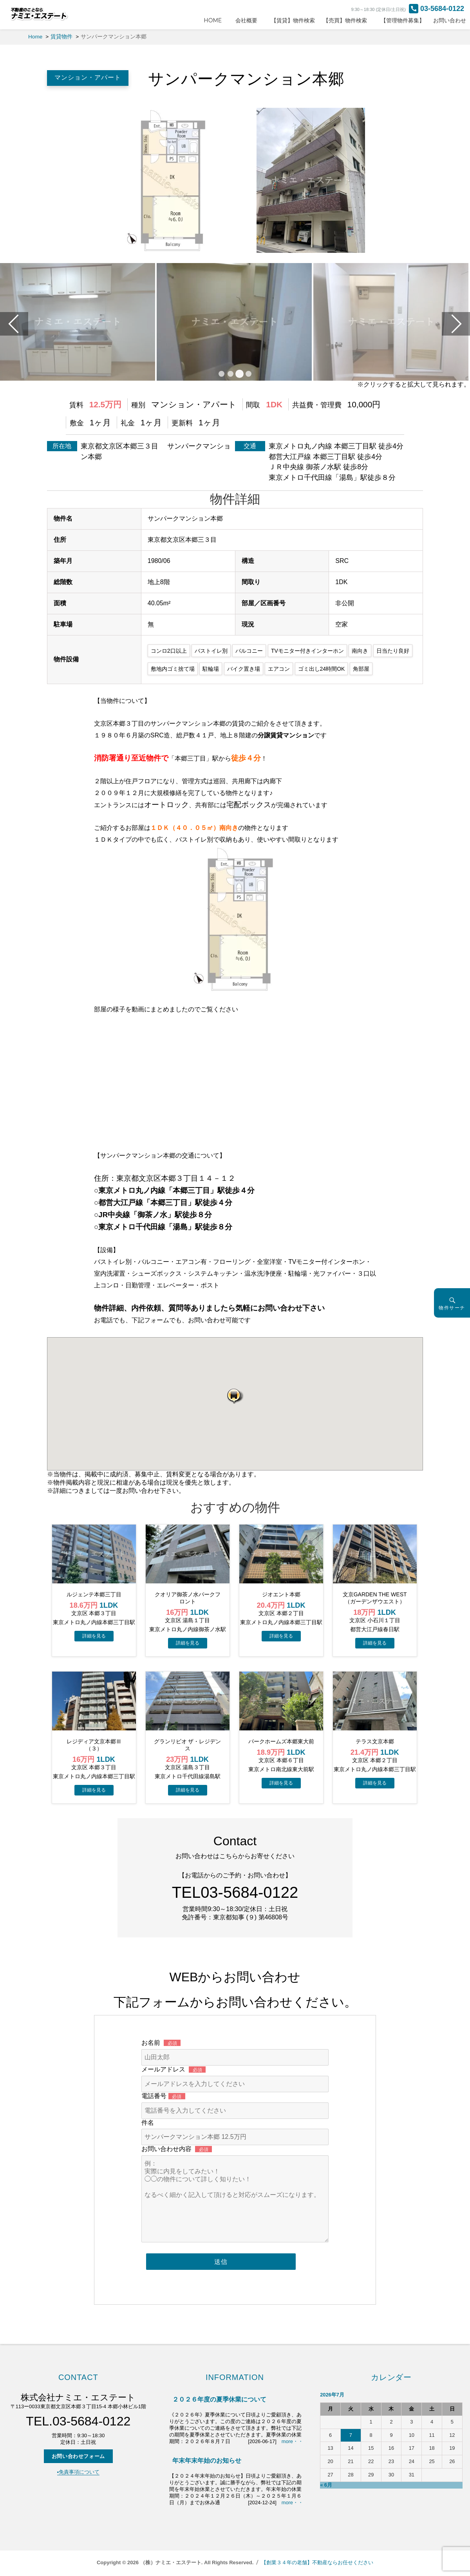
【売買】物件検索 (347, 20)
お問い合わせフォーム (78, 2456)
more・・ (292, 2441)
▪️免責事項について (78, 2472)
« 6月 (326, 2485)
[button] (235, 1396)
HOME (215, 20)
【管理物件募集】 (403, 20)
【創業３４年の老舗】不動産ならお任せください (317, 2562)
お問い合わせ (449, 20)
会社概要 (249, 20)
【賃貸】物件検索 (293, 20)
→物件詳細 (94, 1636)
